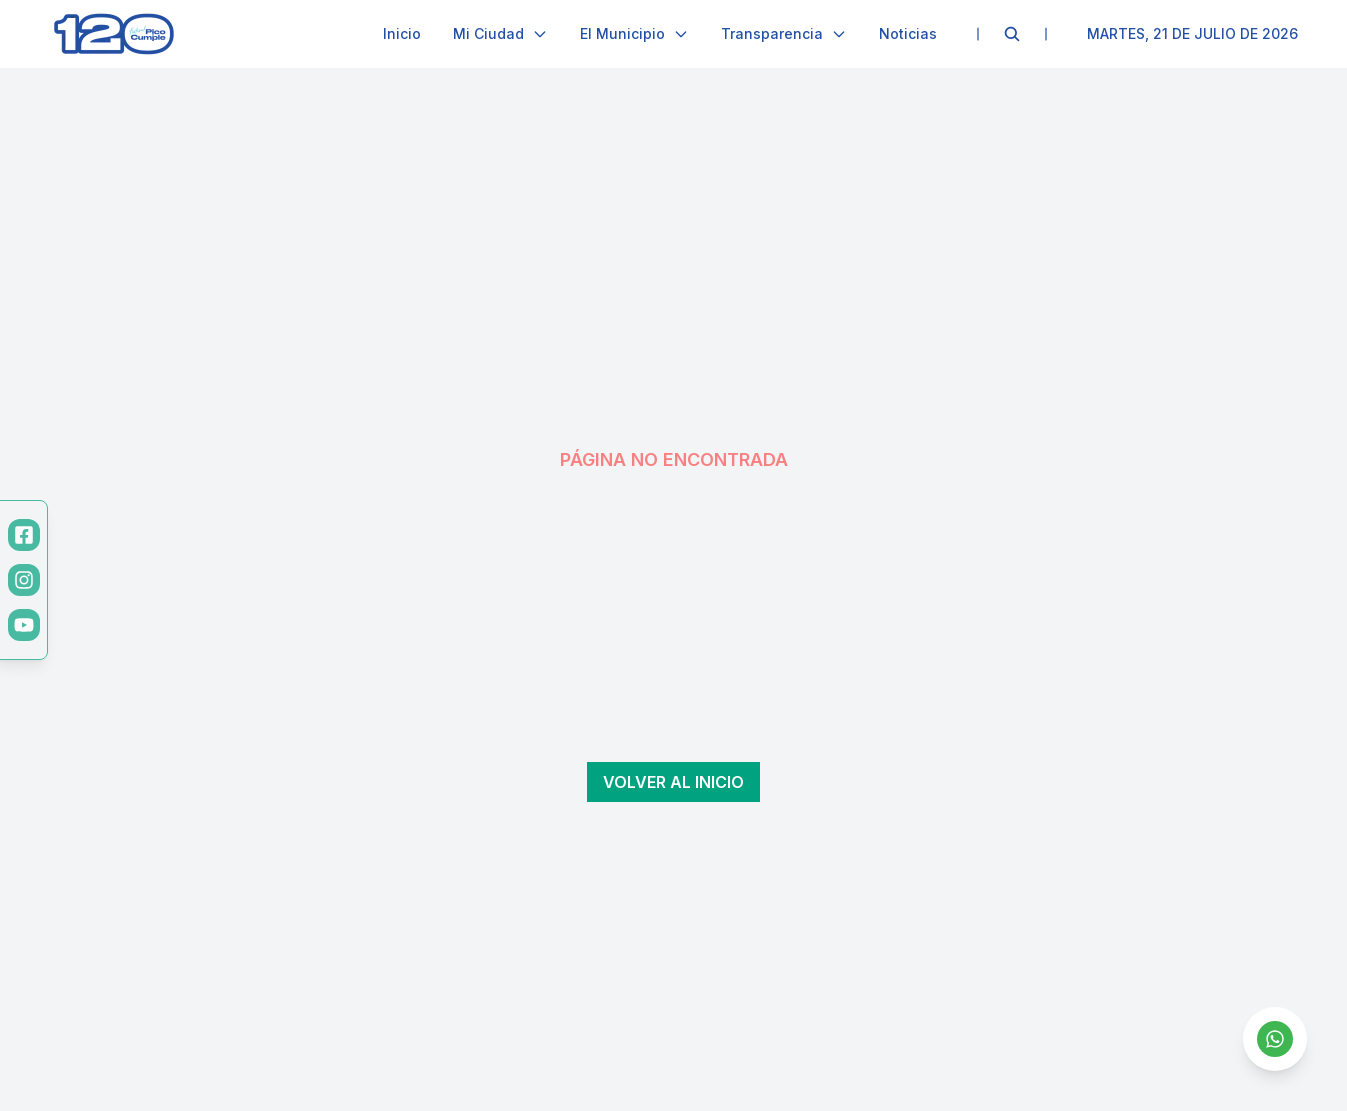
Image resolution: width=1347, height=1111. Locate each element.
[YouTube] (24, 625)
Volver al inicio (673, 782)
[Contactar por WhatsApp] (1275, 1039)
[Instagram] (24, 580)
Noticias (908, 33)
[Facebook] (24, 535)
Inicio (402, 33)
